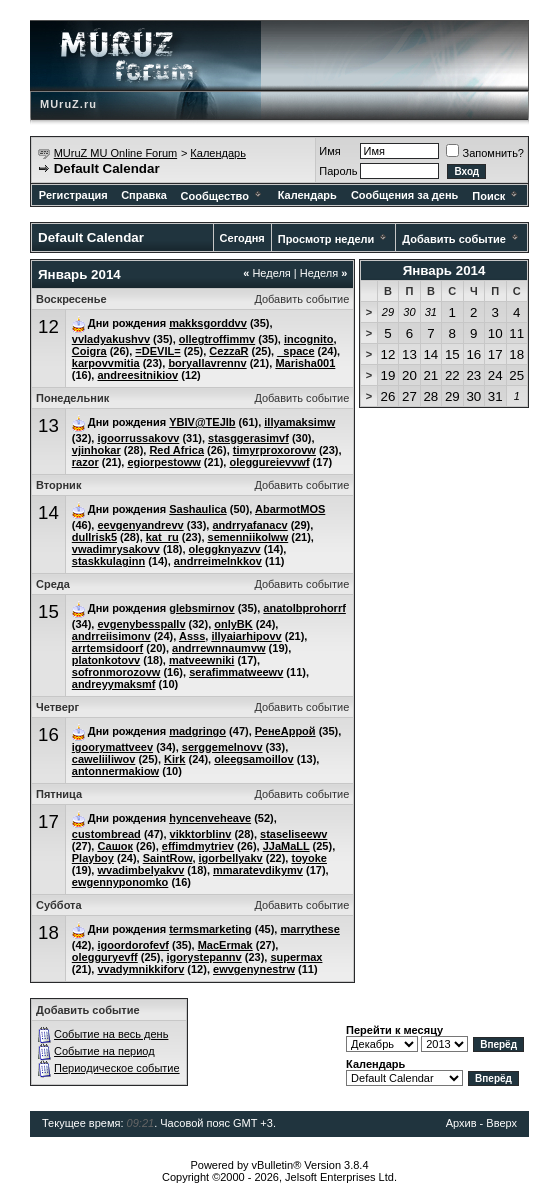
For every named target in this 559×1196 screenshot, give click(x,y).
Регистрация (73, 195)
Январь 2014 (444, 270)
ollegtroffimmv (217, 339)
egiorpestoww (163, 462)
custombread (106, 834)
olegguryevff (105, 957)
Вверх (501, 1123)
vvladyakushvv (111, 339)
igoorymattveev (112, 747)
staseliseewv (293, 834)
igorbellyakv (231, 858)
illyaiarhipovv (246, 636)
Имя (329, 151)
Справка (144, 195)
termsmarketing (210, 929)
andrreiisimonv (111, 636)
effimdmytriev (198, 846)
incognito (309, 339)
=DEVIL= (157, 351)
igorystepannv (204, 957)
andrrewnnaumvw (219, 648)
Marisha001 (305, 363)
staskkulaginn (108, 561)
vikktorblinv (201, 834)
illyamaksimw (299, 422)
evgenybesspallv (141, 624)
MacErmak (225, 945)
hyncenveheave (210, 818)
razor (85, 462)
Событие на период (104, 1051)
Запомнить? (485, 153)
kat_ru (162, 537)
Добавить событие (454, 239)
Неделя (267, 273)
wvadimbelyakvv (140, 870)
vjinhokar (96, 450)
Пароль (338, 171)
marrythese (309, 929)
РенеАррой (285, 731)
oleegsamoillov (253, 759)
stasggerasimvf (248, 438)
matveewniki (201, 660)
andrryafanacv (249, 525)
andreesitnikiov (137, 375)
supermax (296, 957)
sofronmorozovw (116, 672)
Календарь (218, 153)
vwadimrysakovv (116, 549)
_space (295, 351)
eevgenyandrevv (140, 525)
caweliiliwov (104, 759)
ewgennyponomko (120, 882)
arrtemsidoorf (108, 648)
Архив (461, 1123)
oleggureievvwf (269, 462)
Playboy (93, 858)
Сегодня (242, 238)
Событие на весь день (111, 1034)
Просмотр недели (326, 239)
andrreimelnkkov (218, 561)
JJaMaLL (286, 846)
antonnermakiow (115, 771)
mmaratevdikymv (258, 870)
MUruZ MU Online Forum (115, 153)
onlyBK (233, 624)
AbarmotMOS (290, 509)
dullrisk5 (94, 537)
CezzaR (228, 351)
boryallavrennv (207, 363)
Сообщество (222, 196)
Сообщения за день (404, 195)
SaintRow (168, 858)
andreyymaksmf (114, 684)
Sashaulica (197, 509)
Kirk (174, 759)
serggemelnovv (222, 747)
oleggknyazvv (225, 549)
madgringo (197, 731)
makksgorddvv (208, 323)
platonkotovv (106, 660)
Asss (192, 636)
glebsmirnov (201, 608)
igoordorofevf (133, 945)
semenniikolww (248, 537)
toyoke (308, 858)
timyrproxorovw (274, 450)
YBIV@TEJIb (202, 422)
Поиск (496, 196)
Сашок (115, 846)
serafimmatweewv (236, 672)
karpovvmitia (106, 363)
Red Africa (176, 450)
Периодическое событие (117, 1068)
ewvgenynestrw (254, 969)
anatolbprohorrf (304, 608)
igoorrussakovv (138, 438)
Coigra (89, 351)
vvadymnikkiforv (140, 969)
